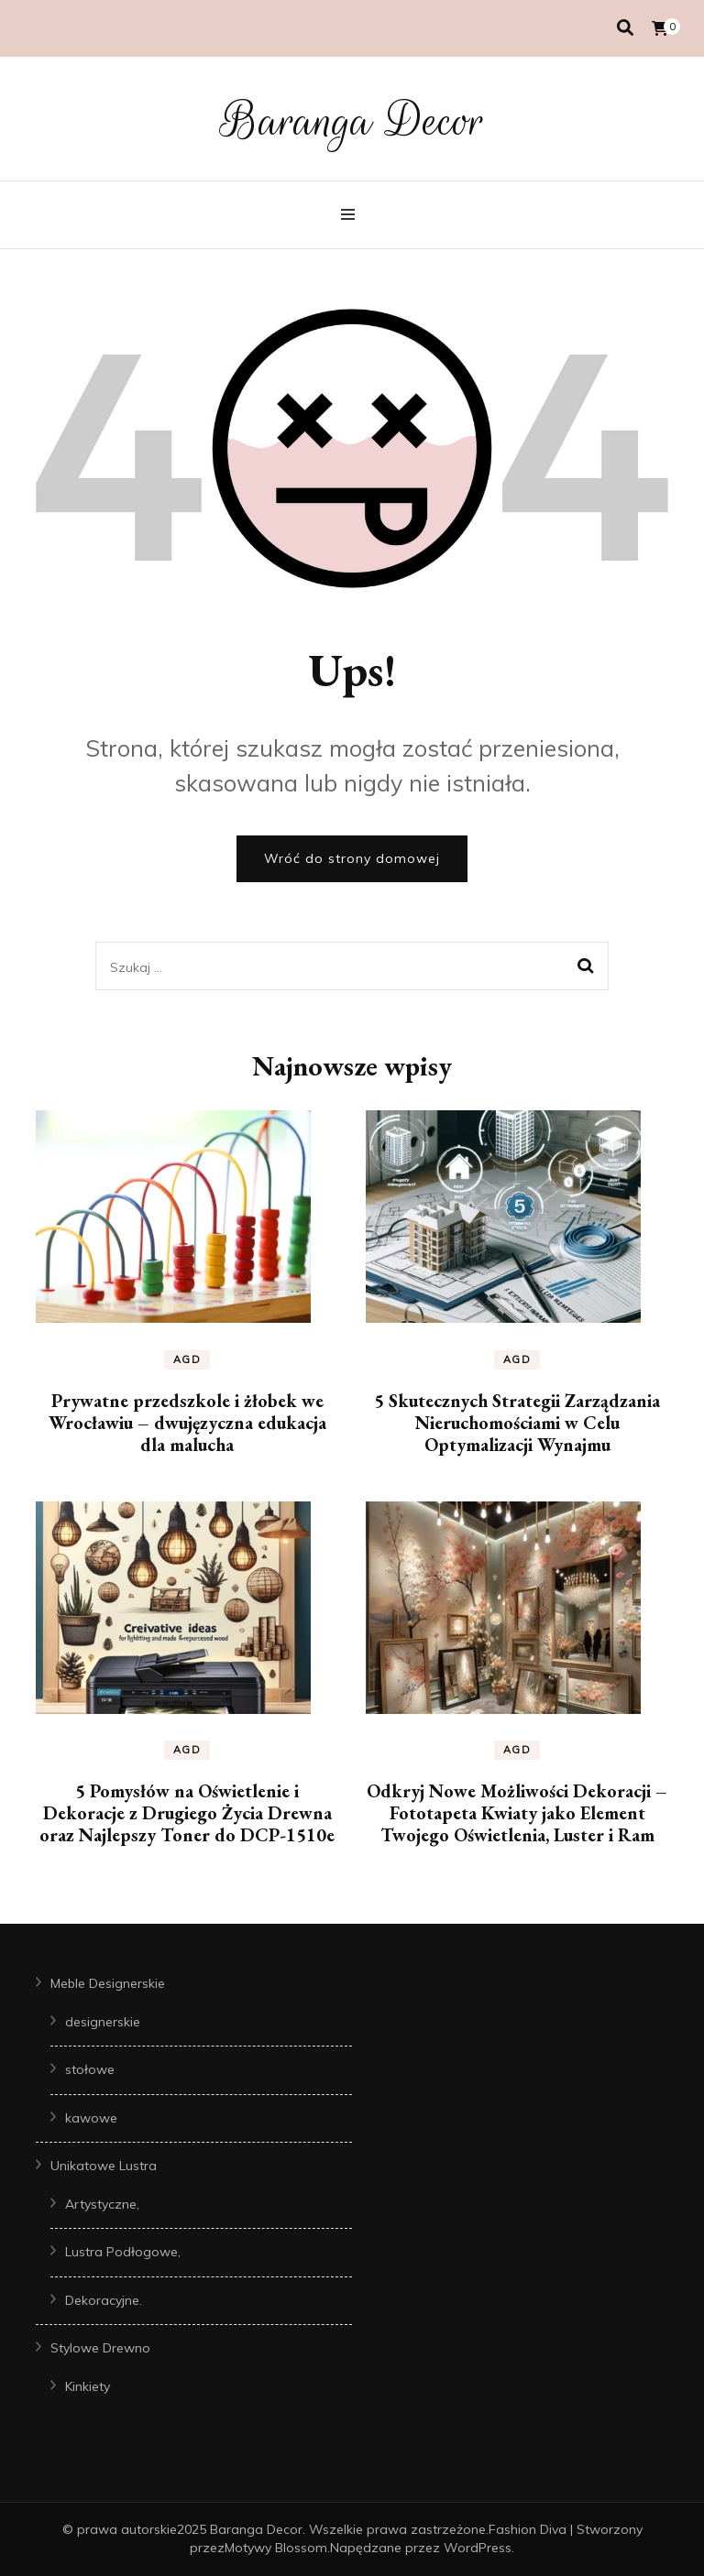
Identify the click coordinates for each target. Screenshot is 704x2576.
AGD (187, 1359)
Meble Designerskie (107, 1983)
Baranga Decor (352, 121)
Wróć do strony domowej (352, 858)
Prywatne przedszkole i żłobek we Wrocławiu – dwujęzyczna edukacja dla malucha (187, 1423)
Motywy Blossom (276, 2547)
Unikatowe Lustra (103, 2165)
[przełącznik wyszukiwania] (625, 28)
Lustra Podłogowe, (123, 2251)
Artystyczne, (102, 2204)
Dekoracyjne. (103, 2300)
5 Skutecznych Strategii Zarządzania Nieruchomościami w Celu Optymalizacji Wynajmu (517, 1423)
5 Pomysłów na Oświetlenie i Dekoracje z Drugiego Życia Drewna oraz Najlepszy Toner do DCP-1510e (187, 1813)
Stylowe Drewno (100, 2348)
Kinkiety (87, 2386)
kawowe (91, 2118)
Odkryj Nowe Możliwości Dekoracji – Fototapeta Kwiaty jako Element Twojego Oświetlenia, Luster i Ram (517, 1813)
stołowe (90, 2069)
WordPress (478, 2547)
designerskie (102, 2022)
